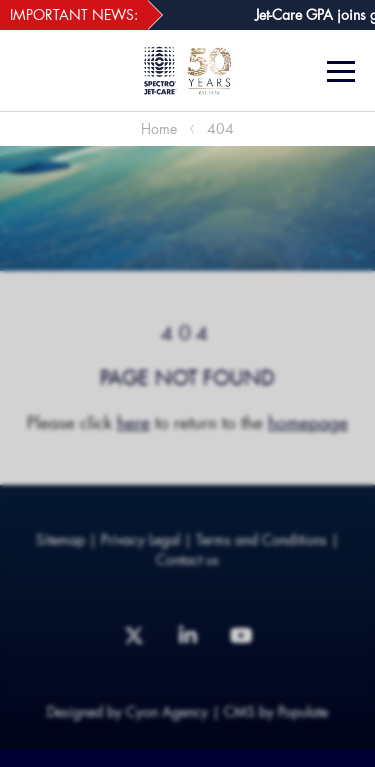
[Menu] (343, 71)
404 (220, 128)
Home (159, 128)
